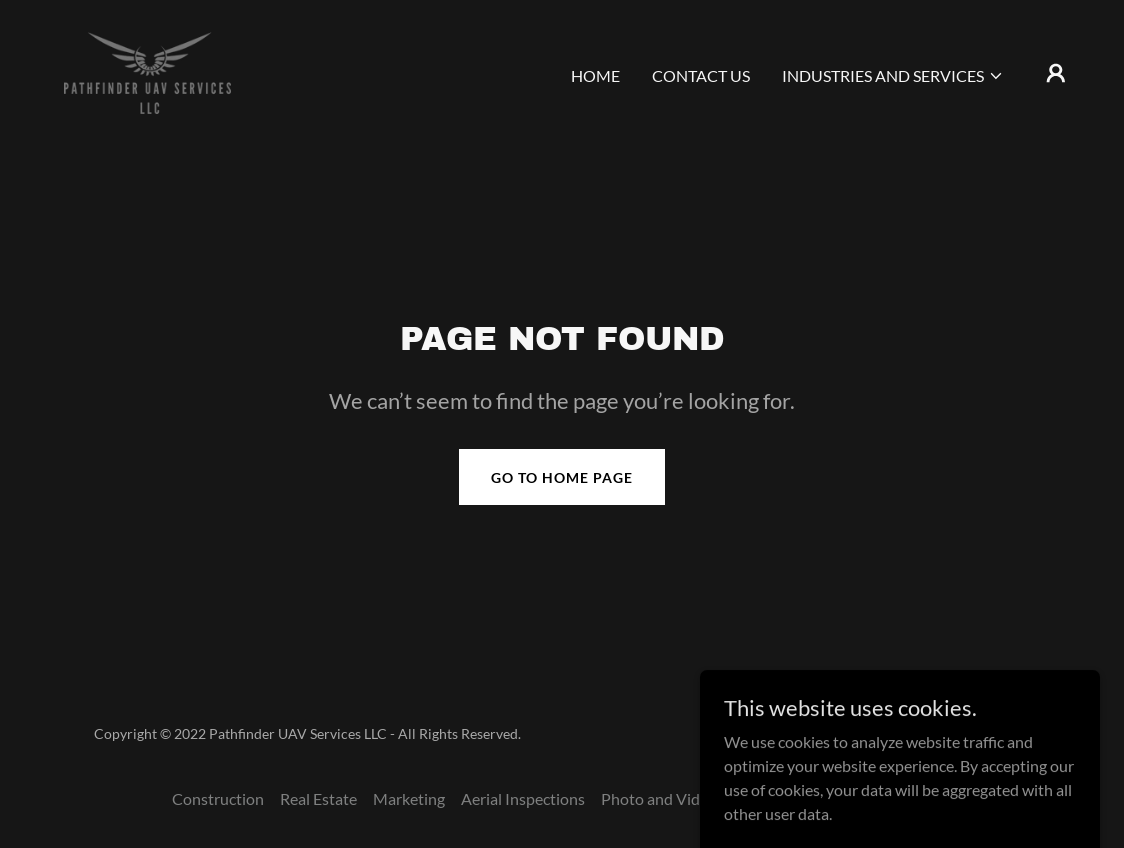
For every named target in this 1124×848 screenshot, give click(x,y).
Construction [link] (218, 798)
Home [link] (595, 75)
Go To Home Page (562, 477)
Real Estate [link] (318, 798)
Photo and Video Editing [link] (685, 798)
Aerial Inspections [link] (523, 798)
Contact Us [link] (701, 75)
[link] (147, 70)
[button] (893, 76)
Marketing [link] (409, 798)
